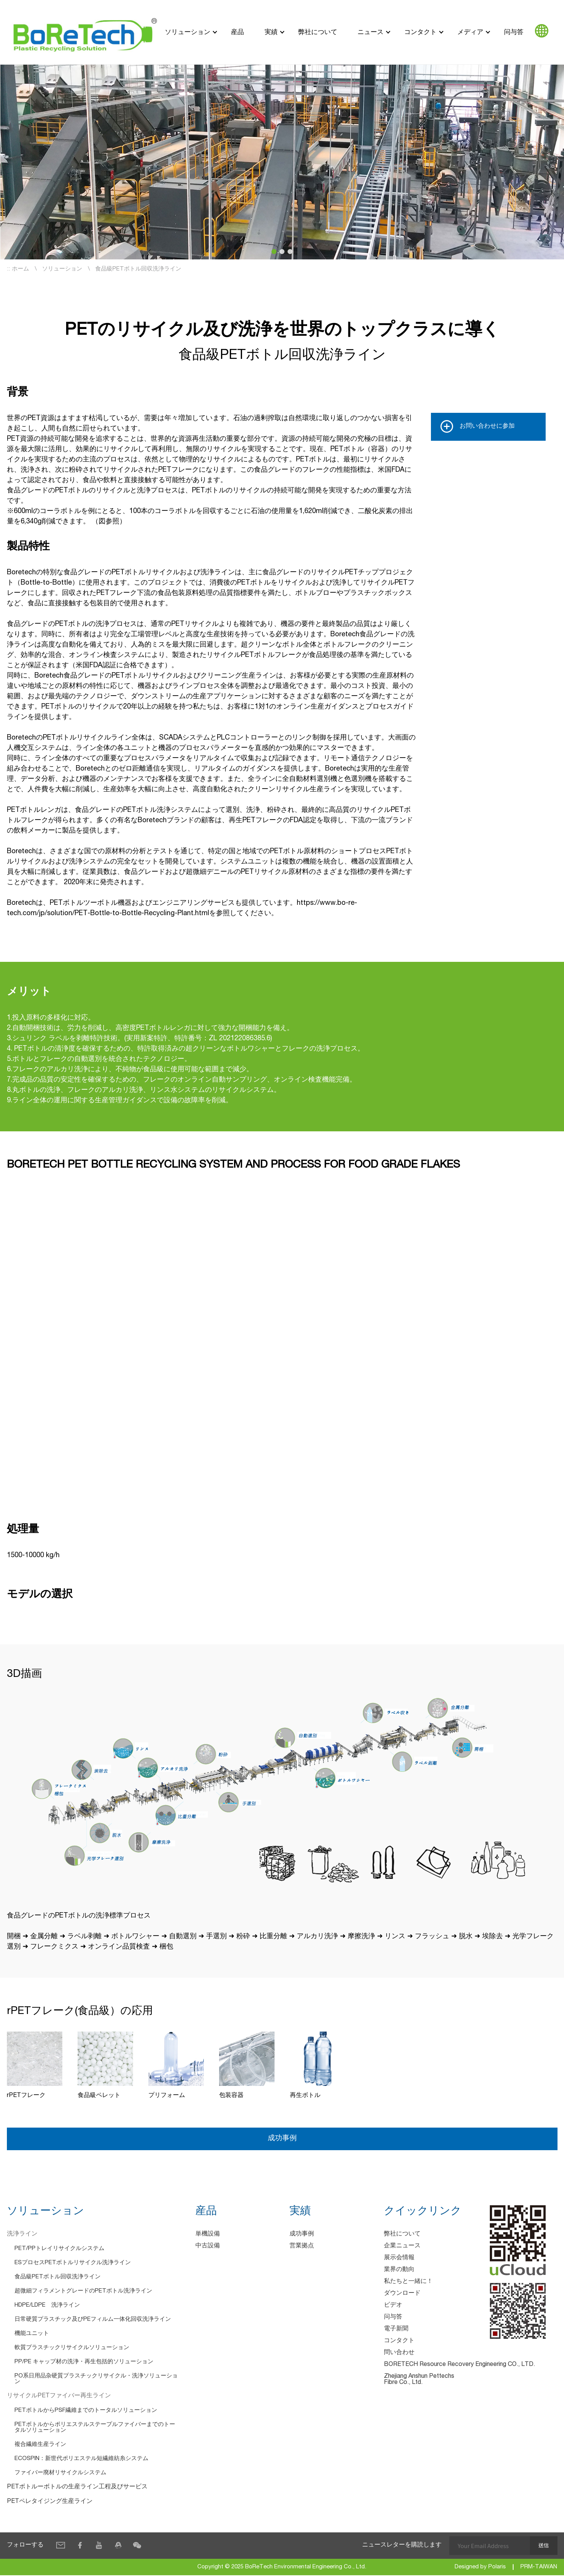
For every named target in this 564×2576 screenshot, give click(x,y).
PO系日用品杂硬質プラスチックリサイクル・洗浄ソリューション (96, 2379)
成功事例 (282, 2139)
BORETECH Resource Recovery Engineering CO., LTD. (459, 2365)
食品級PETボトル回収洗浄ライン (58, 2277)
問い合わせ (399, 2353)
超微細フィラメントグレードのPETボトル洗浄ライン (83, 2291)
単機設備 (207, 2235)
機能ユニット (32, 2334)
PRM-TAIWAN (538, 2568)
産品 (237, 32)
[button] (273, 251)
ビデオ (393, 2306)
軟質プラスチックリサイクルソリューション (72, 2348)
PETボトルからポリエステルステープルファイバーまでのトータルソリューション (95, 2428)
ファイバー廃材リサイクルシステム (60, 2473)
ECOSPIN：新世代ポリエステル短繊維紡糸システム (81, 2459)
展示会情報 (399, 2258)
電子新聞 (396, 2330)
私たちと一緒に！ (408, 2282)
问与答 (513, 32)
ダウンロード (402, 2294)
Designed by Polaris (480, 2568)
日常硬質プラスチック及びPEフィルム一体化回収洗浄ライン (93, 2320)
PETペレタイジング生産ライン (50, 2502)
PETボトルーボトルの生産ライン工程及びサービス (77, 2488)
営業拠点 (301, 2247)
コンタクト (420, 32)
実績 (271, 32)
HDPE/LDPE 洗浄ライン (47, 2306)
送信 (543, 2546)
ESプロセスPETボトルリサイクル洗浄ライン (73, 2263)
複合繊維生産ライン (40, 2445)
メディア (470, 32)
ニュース (371, 32)
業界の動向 (399, 2270)
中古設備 (207, 2247)
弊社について (317, 32)
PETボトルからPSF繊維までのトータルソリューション (86, 2411)
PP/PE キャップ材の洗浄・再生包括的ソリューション (84, 2362)
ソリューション (187, 32)
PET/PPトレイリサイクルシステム (59, 2249)
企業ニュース (402, 2247)
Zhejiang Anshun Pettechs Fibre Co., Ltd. (419, 2380)
